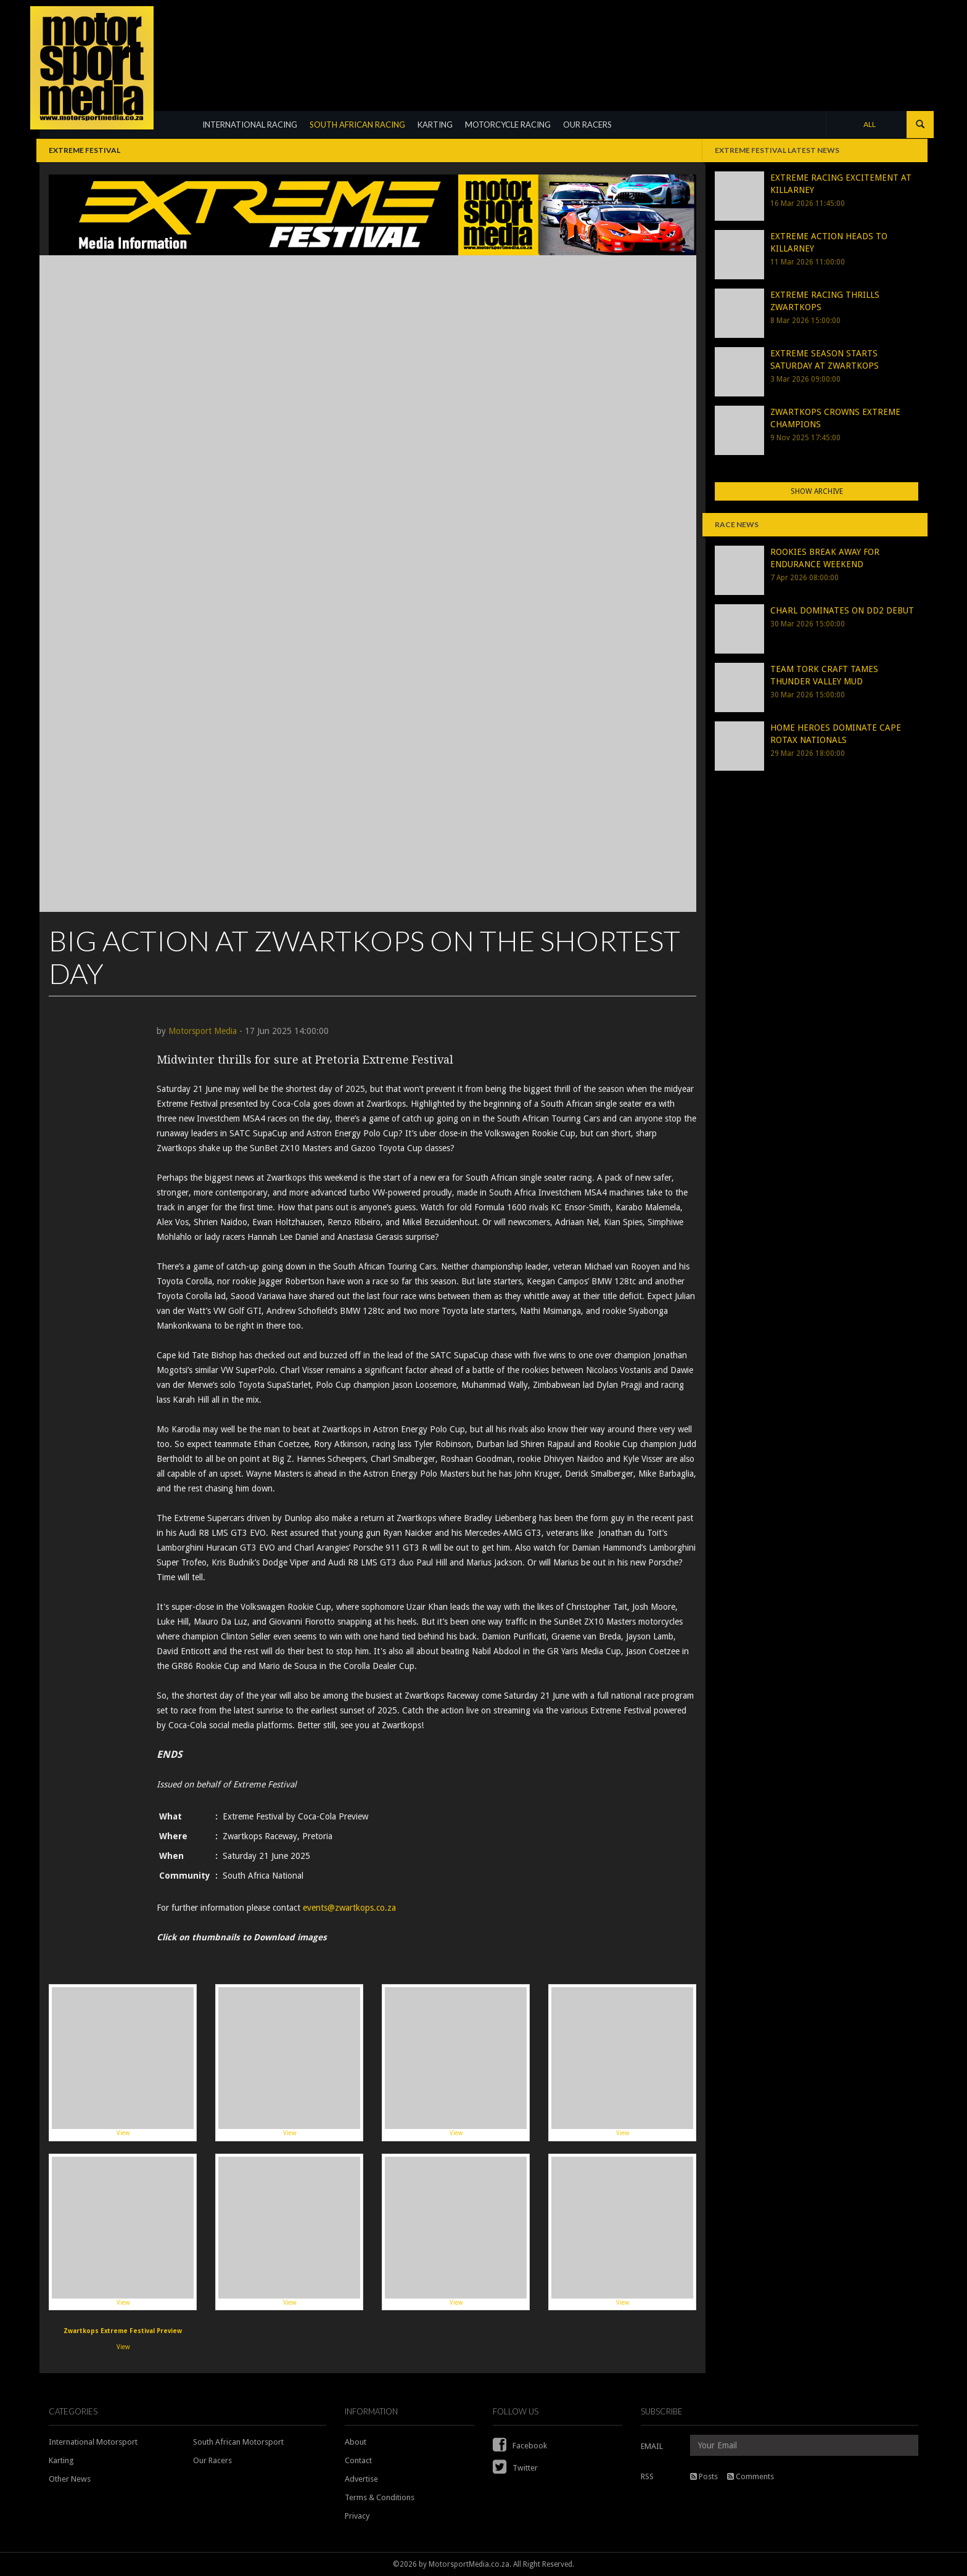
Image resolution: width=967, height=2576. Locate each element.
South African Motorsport (238, 2442)
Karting (61, 2460)
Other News (70, 2479)
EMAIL (652, 2446)
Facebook (520, 2445)
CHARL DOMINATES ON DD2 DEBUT (842, 610)
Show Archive (817, 491)
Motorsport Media (202, 1031)
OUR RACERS (587, 124)
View (123, 2061)
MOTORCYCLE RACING (508, 124)
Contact (358, 2460)
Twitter (515, 2467)
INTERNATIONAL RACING (249, 124)
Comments (750, 2476)
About (355, 2442)
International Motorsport (93, 2442)
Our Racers (212, 2460)
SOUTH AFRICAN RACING (357, 124)
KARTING (435, 124)
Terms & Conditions (379, 2497)
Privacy (357, 2516)
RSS (647, 2476)
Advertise (361, 2479)
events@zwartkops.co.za (349, 1908)
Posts (704, 2476)
